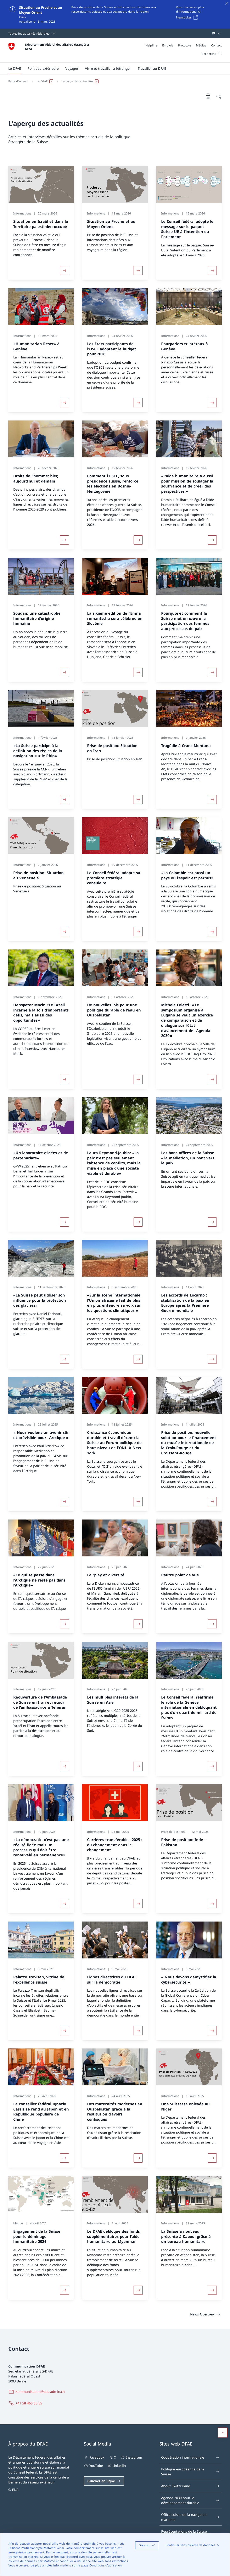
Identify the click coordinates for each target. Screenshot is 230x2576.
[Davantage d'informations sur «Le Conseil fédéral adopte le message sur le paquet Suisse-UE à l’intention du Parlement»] (212, 270)
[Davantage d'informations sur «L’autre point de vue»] (212, 1623)
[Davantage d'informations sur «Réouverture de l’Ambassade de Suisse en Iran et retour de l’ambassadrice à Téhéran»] (64, 1766)
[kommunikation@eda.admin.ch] (37, 2391)
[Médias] (201, 45)
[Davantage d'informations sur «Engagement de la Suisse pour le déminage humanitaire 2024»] (64, 2290)
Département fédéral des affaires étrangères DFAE (58, 46)
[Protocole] (184, 45)
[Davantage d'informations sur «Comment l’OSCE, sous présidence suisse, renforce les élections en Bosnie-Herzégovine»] (138, 540)
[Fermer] (226, 3)
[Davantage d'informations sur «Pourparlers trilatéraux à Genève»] (212, 402)
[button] (14, 68)
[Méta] (183, 45)
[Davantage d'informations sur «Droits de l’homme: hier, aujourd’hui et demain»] (64, 540)
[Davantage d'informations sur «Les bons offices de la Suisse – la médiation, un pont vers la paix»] (212, 1221)
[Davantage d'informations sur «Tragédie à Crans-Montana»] (212, 799)
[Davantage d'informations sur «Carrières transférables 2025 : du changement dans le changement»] (138, 1903)
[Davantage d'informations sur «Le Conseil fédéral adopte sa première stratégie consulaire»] (138, 931)
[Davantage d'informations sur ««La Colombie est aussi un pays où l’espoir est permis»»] (212, 931)
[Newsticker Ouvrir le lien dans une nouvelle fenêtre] (188, 17)
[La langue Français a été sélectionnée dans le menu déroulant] (215, 33)
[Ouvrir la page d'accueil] (49, 50)
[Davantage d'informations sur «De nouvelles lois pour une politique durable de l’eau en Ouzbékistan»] (138, 1079)
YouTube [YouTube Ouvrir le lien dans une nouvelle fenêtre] (93, 2465)
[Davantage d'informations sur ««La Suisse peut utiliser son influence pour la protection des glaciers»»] (64, 1359)
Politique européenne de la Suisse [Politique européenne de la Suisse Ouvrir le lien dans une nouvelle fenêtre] (190, 2471)
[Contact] (216, 45)
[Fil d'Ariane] (113, 81)
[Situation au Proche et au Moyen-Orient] (115, 14)
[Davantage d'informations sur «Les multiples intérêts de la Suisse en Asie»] (138, 1766)
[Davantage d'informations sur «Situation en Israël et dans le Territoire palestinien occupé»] (64, 270)
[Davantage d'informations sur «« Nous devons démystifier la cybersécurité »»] (212, 2030)
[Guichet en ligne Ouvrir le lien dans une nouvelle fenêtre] (104, 2481)
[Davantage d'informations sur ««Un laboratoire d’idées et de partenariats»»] (64, 1221)
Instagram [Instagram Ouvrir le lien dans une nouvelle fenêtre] (131, 2457)
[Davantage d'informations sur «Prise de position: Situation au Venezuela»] (64, 931)
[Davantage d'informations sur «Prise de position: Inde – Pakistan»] (212, 1903)
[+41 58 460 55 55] (26, 2403)
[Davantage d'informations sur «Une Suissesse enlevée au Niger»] (212, 2158)
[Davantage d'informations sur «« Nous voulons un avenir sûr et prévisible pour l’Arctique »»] (64, 1501)
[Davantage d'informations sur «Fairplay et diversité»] (138, 1623)
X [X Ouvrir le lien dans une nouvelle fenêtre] (112, 2457)
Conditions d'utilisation (105, 2565)
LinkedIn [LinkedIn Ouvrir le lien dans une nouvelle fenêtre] (116, 2465)
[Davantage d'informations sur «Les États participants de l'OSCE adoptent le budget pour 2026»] (138, 402)
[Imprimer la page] (208, 96)
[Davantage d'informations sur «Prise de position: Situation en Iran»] (138, 799)
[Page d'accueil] (18, 81)
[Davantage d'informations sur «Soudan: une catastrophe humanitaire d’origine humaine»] (64, 672)
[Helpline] (151, 45)
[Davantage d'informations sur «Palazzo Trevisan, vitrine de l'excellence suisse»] (64, 2030)
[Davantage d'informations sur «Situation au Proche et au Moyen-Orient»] (138, 270)
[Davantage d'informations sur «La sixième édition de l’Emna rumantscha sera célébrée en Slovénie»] (138, 672)
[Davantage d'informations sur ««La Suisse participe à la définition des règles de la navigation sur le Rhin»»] (64, 799)
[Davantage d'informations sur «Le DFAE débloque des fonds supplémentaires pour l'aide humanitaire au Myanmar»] (138, 2290)
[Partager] (218, 96)
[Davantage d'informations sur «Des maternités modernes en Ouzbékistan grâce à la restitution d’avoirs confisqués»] (138, 2158)
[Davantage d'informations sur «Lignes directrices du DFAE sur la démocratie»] (138, 2030)
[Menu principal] (111, 68)
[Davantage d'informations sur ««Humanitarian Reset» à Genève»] (64, 402)
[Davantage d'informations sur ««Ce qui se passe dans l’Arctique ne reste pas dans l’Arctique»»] (64, 1623)
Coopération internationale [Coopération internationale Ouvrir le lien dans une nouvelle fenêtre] (190, 2457)
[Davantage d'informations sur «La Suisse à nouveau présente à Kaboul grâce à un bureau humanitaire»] (212, 2290)
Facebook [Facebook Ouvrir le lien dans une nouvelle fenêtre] (94, 2457)
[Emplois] (168, 45)
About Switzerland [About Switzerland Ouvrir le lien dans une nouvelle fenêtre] (190, 2485)
